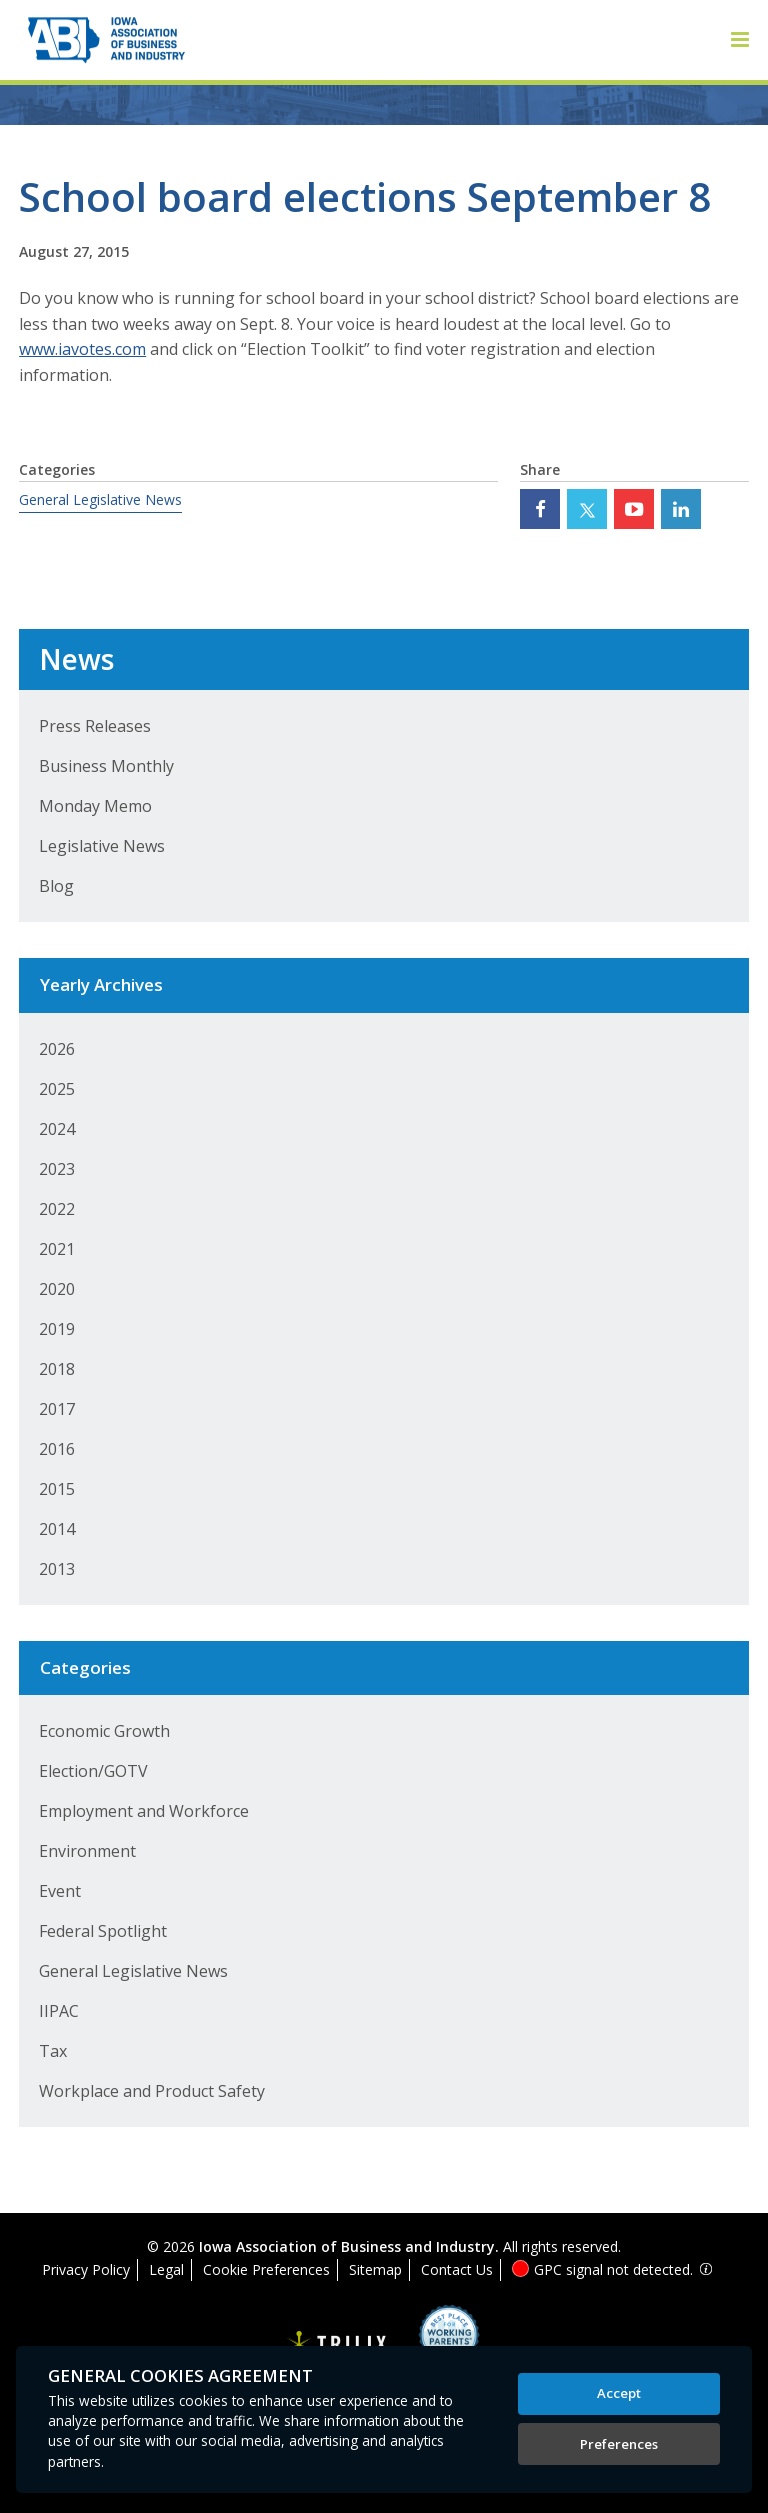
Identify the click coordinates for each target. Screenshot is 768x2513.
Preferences (619, 2444)
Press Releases (95, 726)
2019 (57, 1329)
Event (60, 1891)
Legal (166, 2269)
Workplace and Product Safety (152, 2091)
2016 (57, 1449)
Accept (619, 2393)
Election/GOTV (93, 1771)
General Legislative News (100, 499)
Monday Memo (95, 806)
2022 (57, 1209)
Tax (53, 2051)
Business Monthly (106, 766)
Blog (56, 886)
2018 (57, 1369)
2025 (57, 1089)
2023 (57, 1169)
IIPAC (59, 2011)
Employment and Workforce (144, 1811)
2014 (57, 1529)
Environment (87, 1851)
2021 (57, 1249)
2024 (57, 1129)
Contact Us (457, 2269)
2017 (57, 1409)
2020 (57, 1289)
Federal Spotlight (103, 1931)
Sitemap (375, 2269)
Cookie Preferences (266, 2269)
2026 (57, 1049)
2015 (57, 1489)
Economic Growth (104, 1731)
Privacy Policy (86, 2269)
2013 (57, 1569)
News (76, 659)
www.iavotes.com (82, 349)
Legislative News (102, 846)
